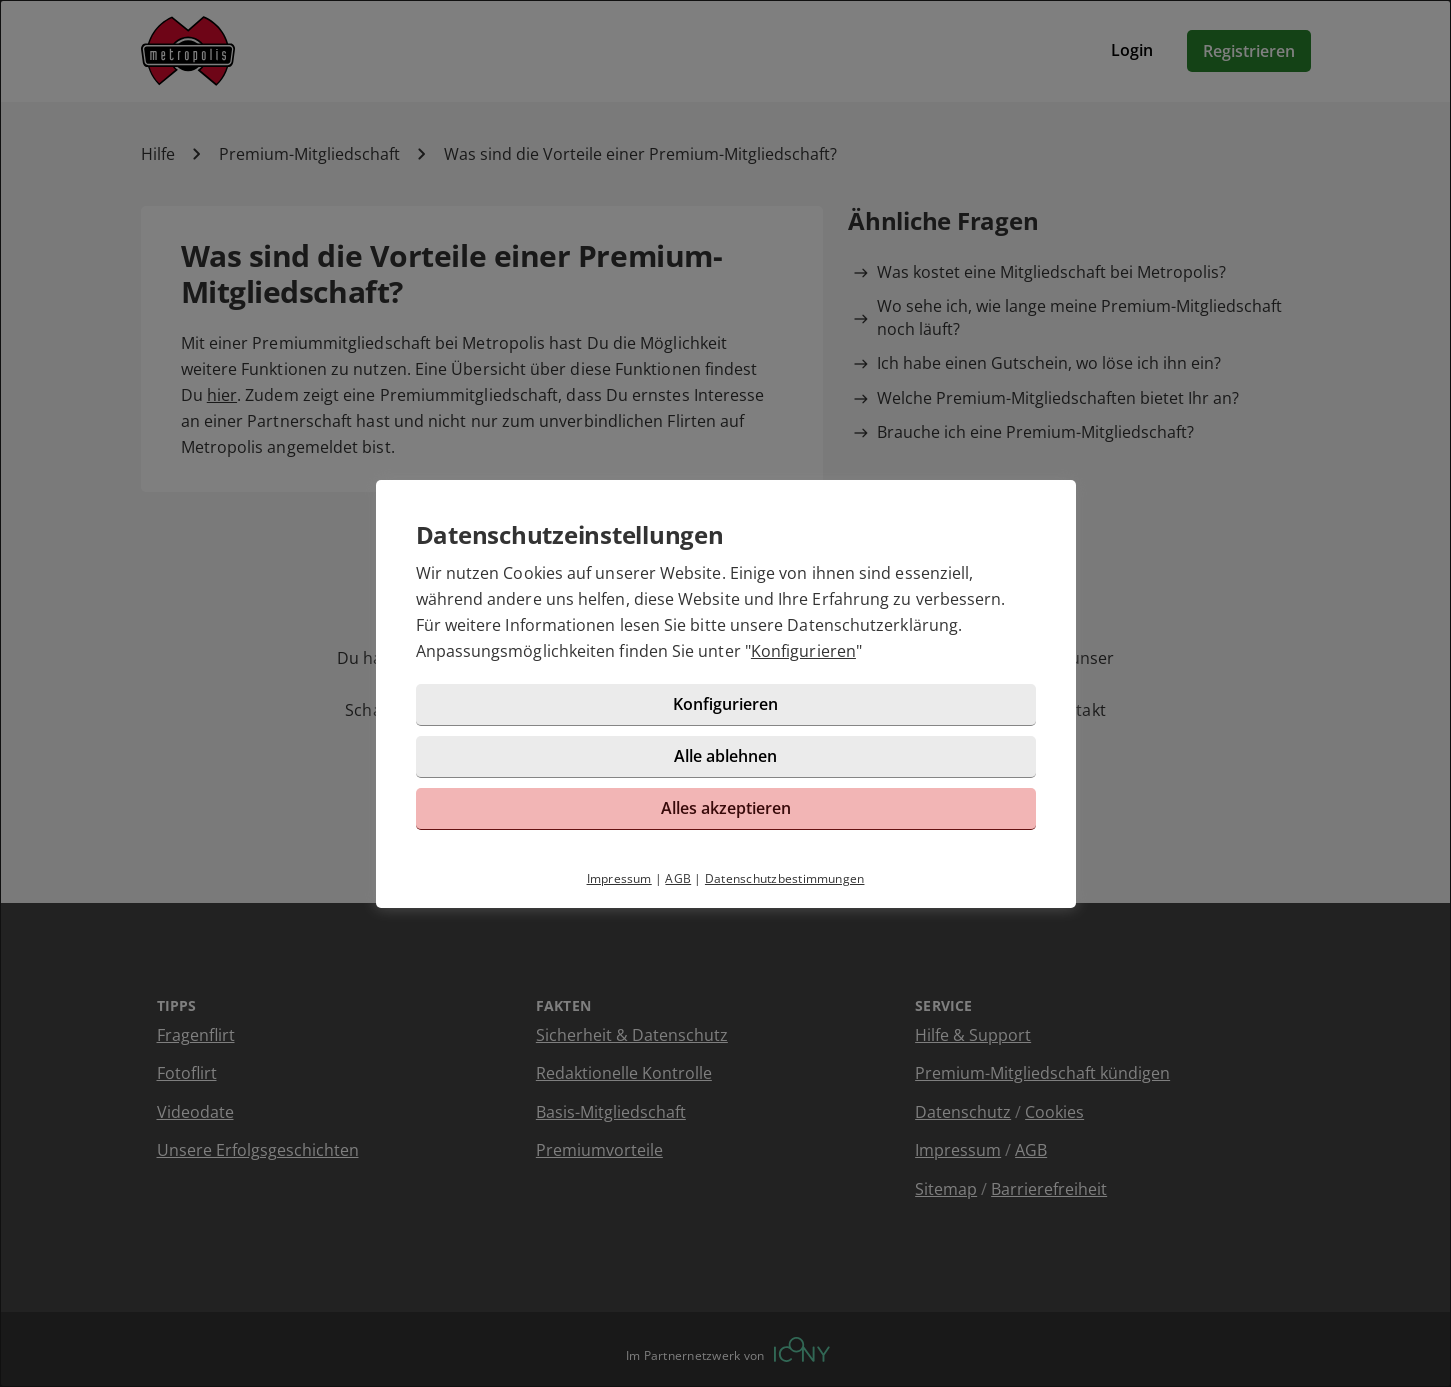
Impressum (619, 878)
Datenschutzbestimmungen (785, 878)
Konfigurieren (803, 651)
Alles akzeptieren (726, 808)
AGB (678, 878)
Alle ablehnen (725, 756)
